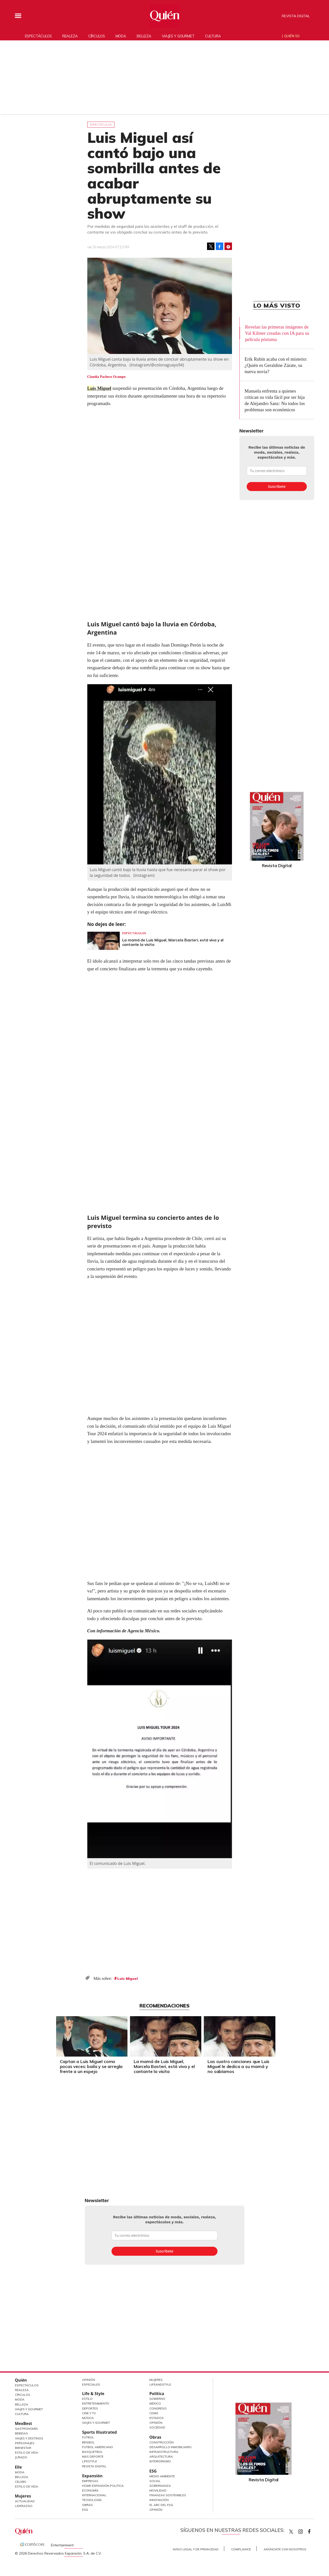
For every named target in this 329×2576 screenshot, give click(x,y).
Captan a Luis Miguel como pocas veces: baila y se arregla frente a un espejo (90, 2066)
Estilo (87, 2399)
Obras (87, 2505)
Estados (156, 2418)
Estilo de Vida (26, 2452)
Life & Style (93, 2393)
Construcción (161, 2442)
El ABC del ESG (161, 2505)
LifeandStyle (160, 2384)
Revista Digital (296, 16)
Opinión (88, 2380)
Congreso (158, 2408)
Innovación (159, 2500)
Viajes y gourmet (178, 36)
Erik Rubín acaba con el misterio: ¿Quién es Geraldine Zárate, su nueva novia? (276, 365)
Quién (21, 2380)
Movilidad (157, 2490)
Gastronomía (26, 2428)
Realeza (70, 36)
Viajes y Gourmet (29, 2409)
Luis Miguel (99, 388)
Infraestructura (163, 2452)
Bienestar (23, 2448)
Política (156, 2393)
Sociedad (157, 2427)
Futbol (88, 2437)
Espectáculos (38, 36)
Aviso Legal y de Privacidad (196, 2549)
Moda (120, 36)
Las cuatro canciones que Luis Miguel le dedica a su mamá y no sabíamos (237, 2066)
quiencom (305, 2530)
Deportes (90, 2408)
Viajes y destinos (29, 2438)
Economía (90, 2490)
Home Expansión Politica (103, 2486)
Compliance (241, 2549)
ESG (85, 2509)
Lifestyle (89, 2461)
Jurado (21, 2457)
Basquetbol (92, 2452)
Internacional (94, 2495)
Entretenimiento (95, 2403)
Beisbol (88, 2442)
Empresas (90, 2481)
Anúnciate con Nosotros (285, 2549)
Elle (18, 2467)
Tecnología (92, 2500)
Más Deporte (93, 2456)
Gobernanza (160, 2486)
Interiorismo (160, 2461)
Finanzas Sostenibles (167, 2495)
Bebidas (21, 2433)
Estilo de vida (26, 2486)
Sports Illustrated (99, 2432)
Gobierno (157, 2399)
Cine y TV (89, 2413)
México (155, 2403)
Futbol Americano (97, 2447)
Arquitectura (161, 2456)
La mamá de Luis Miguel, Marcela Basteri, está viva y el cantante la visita (173, 942)
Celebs (20, 2482)
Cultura (213, 36)
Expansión (92, 2476)
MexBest (23, 2423)
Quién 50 (291, 36)
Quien (291, 2531)
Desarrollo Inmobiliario (170, 2447)
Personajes (24, 2443)
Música (88, 2418)
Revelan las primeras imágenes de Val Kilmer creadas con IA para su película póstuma (277, 333)
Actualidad (25, 2501)
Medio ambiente (162, 2476)
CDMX (153, 2413)
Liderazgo (23, 2506)
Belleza (144, 36)
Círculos (96, 36)
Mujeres (23, 2496)
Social (155, 2481)
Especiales (91, 2384)
